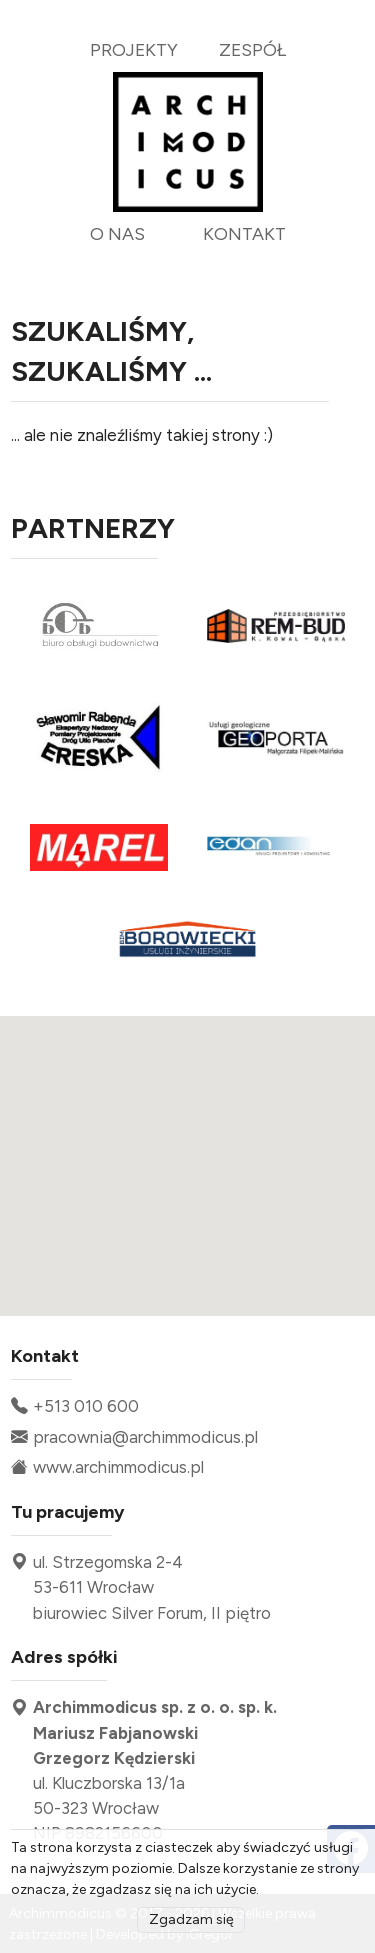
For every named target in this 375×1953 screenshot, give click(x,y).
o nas (117, 233)
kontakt (244, 233)
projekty (134, 49)
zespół (252, 49)
